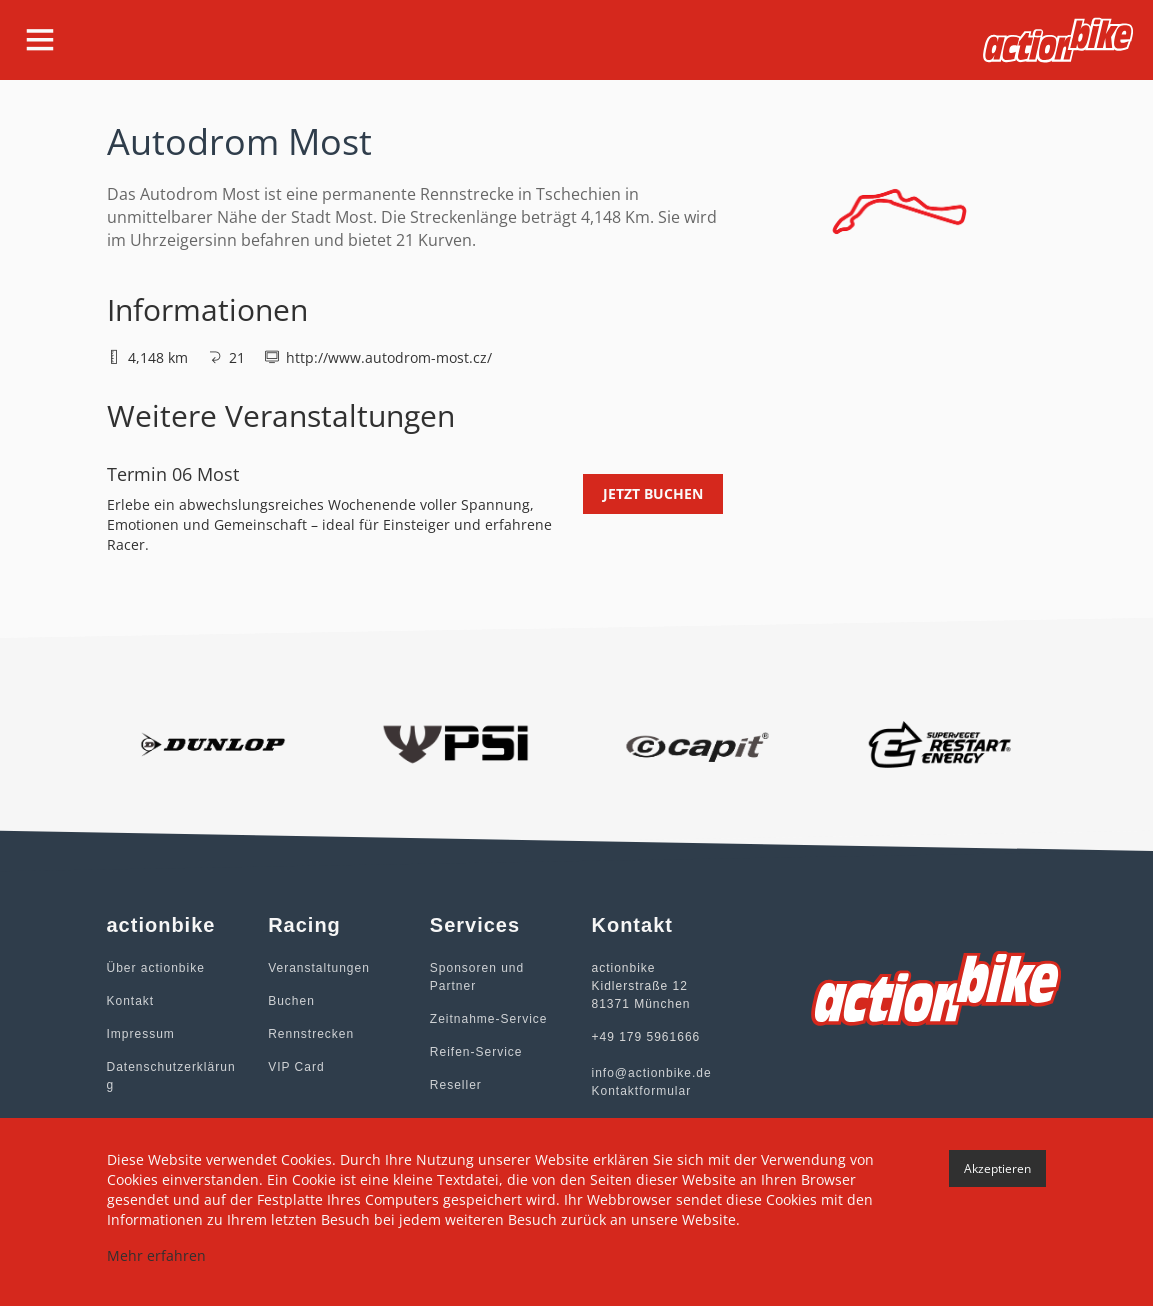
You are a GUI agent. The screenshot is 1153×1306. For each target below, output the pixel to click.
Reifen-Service (476, 1052)
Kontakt (131, 1001)
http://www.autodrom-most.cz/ (389, 357)
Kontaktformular (641, 1091)
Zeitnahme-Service (489, 1019)
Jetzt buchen (653, 493)
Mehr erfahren (156, 1255)
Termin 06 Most (173, 474)
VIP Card (296, 1067)
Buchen (291, 1001)
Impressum (141, 1034)
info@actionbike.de (651, 1073)
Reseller (456, 1085)
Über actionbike (156, 968)
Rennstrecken (311, 1034)
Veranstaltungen (319, 968)
